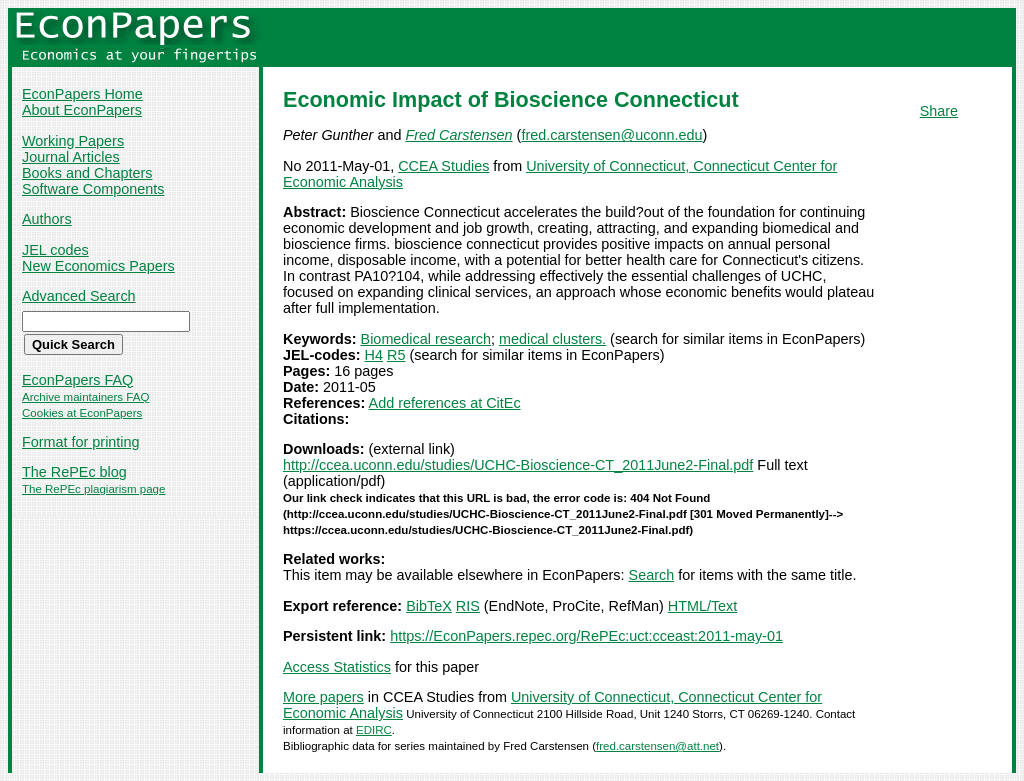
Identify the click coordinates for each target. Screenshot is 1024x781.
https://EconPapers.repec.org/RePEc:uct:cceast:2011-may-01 (586, 636)
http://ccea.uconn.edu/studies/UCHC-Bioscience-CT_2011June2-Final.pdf (518, 465)
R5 (396, 355)
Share (939, 111)
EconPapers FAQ (77, 380)
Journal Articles (71, 157)
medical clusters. (552, 339)
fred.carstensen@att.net (657, 746)
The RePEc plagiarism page (93, 489)
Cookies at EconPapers (82, 413)
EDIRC (374, 730)
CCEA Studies (443, 166)
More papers (323, 697)
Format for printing (81, 442)
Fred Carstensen (458, 135)
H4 (374, 355)
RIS (468, 606)
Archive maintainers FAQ (85, 397)
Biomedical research (426, 339)
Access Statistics (337, 667)
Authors (47, 219)
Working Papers (73, 141)
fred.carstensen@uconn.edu (611, 135)
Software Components (93, 189)
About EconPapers (82, 110)
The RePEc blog (74, 472)
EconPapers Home (82, 94)
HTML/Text (703, 606)
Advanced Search (79, 296)
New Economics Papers (98, 266)
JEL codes (55, 250)
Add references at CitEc (445, 403)
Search (652, 575)
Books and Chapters (87, 173)
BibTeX (429, 606)
